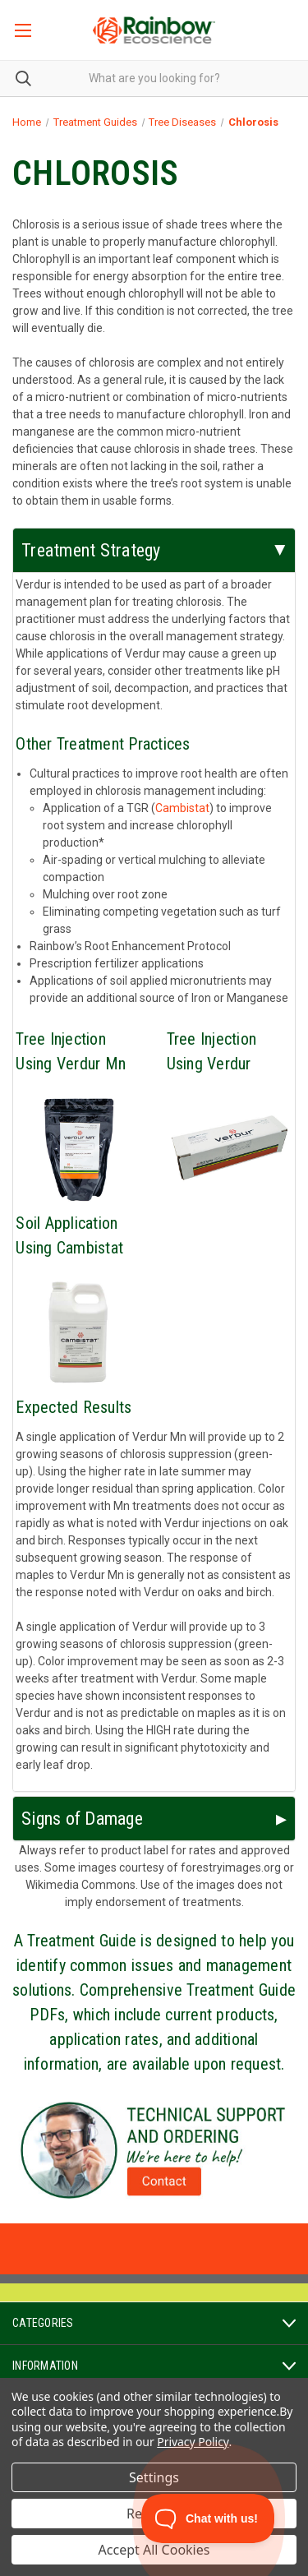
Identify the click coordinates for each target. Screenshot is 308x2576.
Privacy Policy (192, 2441)
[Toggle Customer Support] (208, 2518)
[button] (154, 2150)
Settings (154, 2477)
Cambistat (182, 808)
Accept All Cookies (154, 2550)
